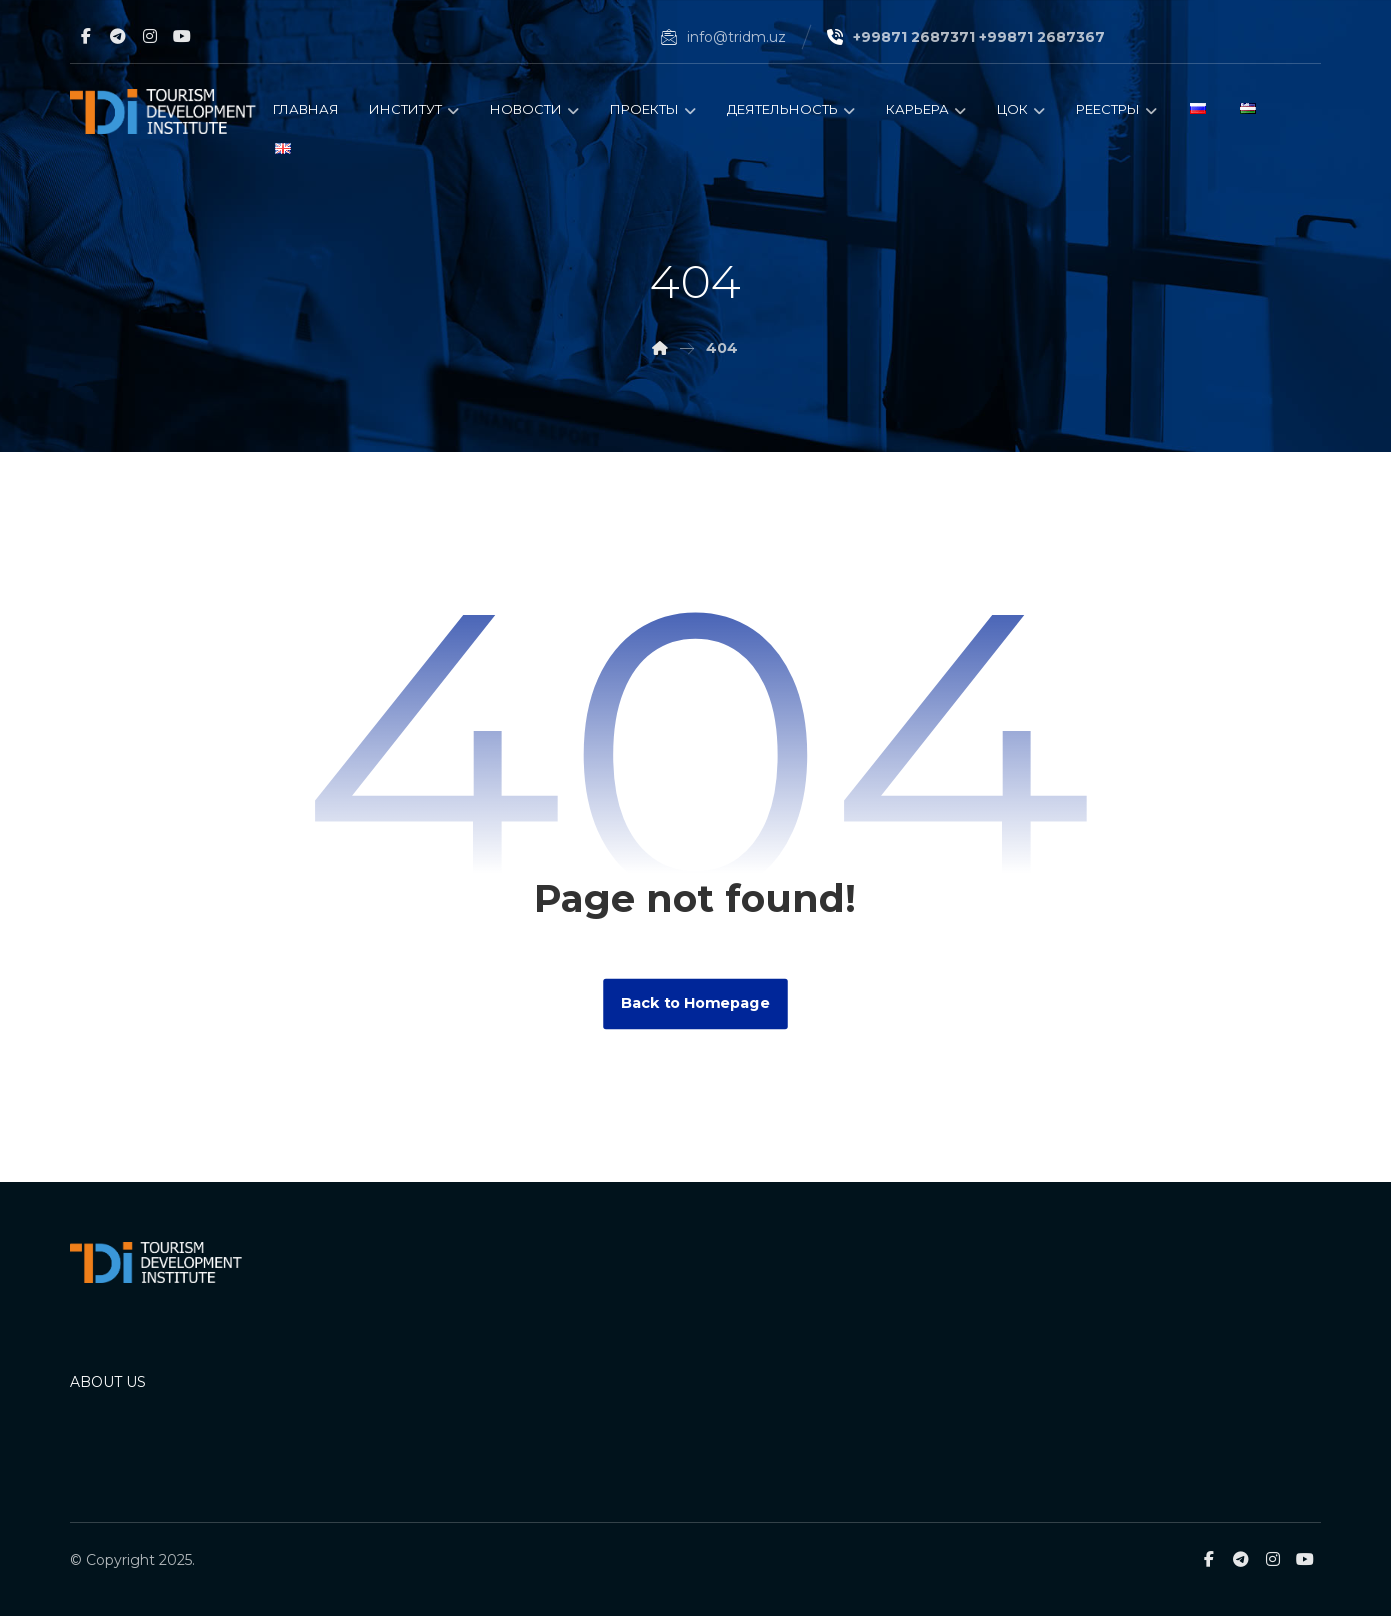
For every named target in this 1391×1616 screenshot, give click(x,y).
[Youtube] (182, 36)
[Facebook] (86, 36)
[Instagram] (150, 36)
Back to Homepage (695, 1003)
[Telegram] (118, 36)
